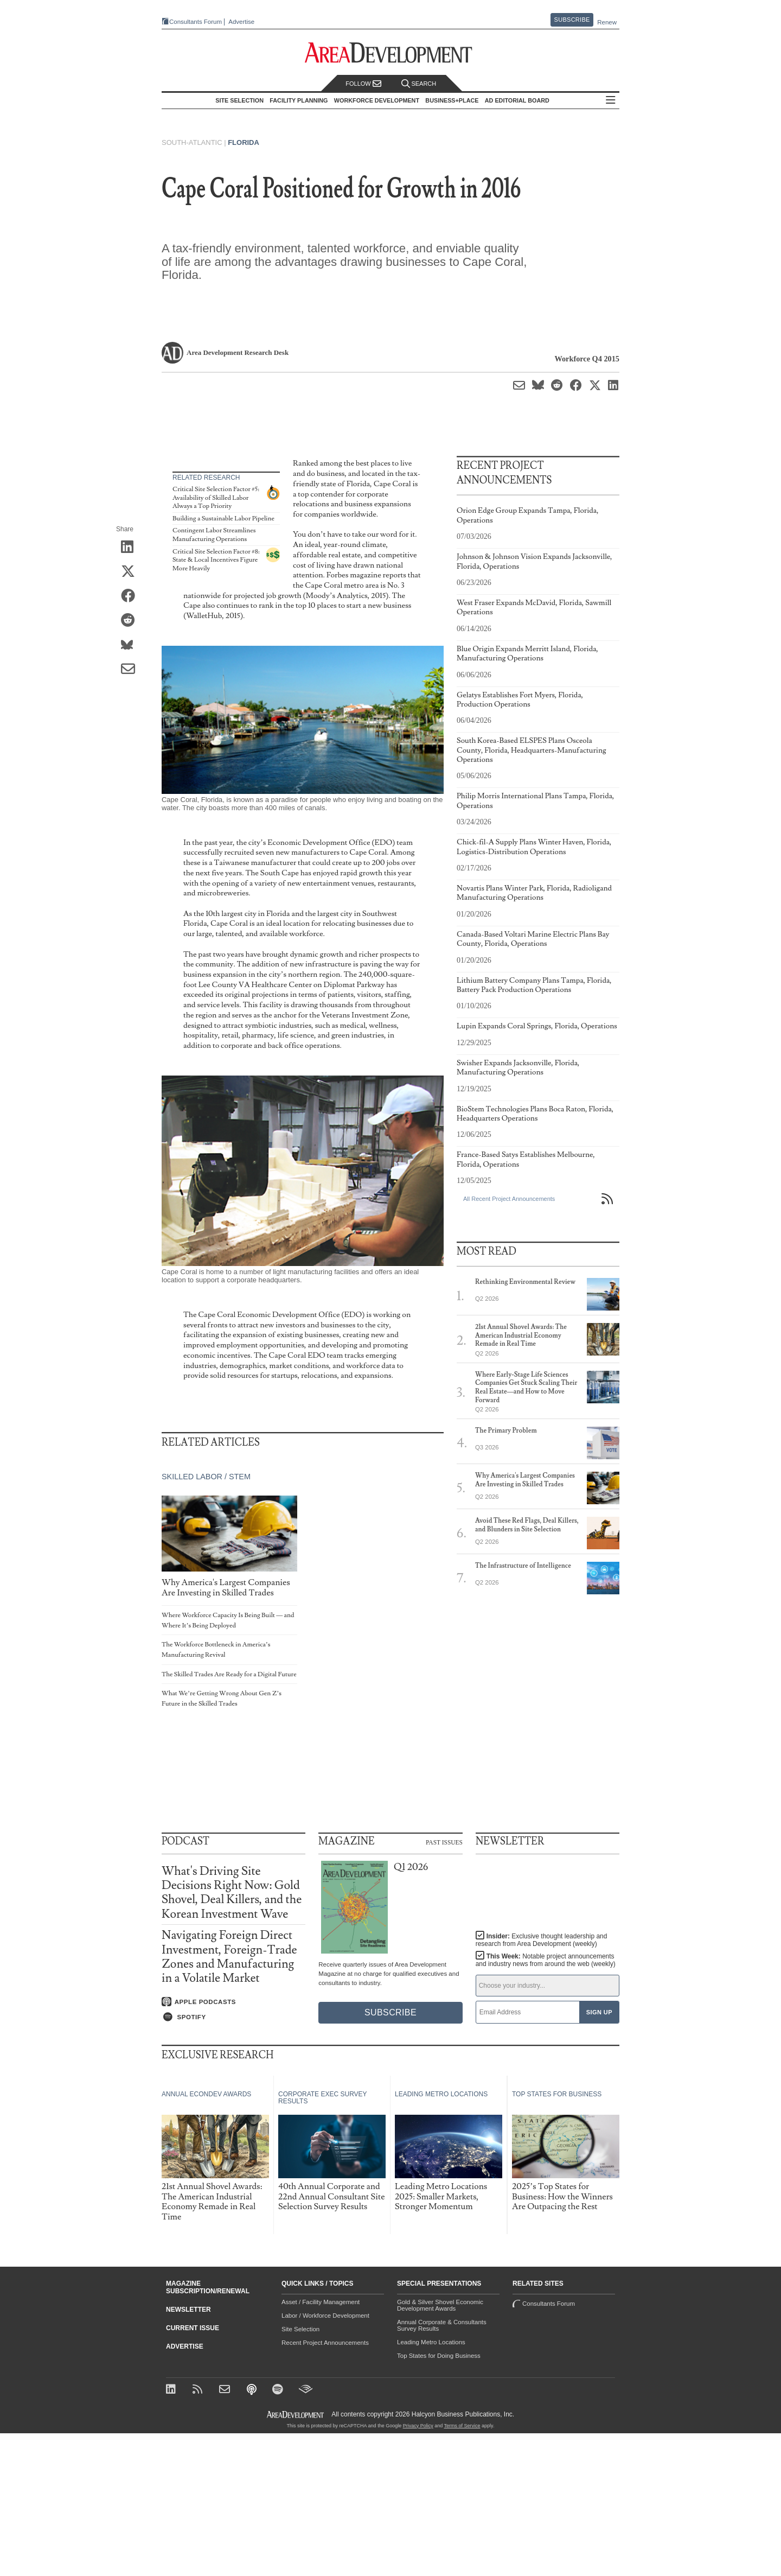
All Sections (611, 101)
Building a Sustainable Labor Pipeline (223, 518)
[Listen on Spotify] (233, 2017)
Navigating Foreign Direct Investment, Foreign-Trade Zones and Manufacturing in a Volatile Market (229, 1957)
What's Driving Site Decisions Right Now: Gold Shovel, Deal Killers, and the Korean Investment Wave (232, 1893)
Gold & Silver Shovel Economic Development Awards (440, 2305)
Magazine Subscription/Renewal (207, 2287)
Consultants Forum (195, 21)
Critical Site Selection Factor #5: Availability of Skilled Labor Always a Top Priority (215, 497)
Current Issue (192, 2328)
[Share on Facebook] (131, 596)
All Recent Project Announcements (509, 1198)
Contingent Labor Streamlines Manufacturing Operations (214, 534)
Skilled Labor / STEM (206, 1476)
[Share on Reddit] (131, 621)
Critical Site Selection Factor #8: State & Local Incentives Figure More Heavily (216, 560)
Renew (607, 22)
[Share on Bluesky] (131, 645)
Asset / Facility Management (320, 2302)
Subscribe (572, 19)
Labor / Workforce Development (325, 2315)
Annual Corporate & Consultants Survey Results (441, 2325)
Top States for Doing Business (439, 2355)
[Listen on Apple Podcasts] (233, 2001)
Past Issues (444, 1842)
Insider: (541, 1940)
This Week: (546, 1960)
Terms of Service (462, 2425)
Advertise (241, 22)
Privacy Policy (418, 2425)
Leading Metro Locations (431, 2342)
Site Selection (300, 2329)
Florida (243, 142)
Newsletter (188, 2309)
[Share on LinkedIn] (131, 547)
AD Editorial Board (517, 100)
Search (418, 84)
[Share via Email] (131, 669)
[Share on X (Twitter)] (131, 572)
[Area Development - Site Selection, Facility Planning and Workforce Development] (391, 52)
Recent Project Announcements (325, 2342)
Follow (363, 84)
